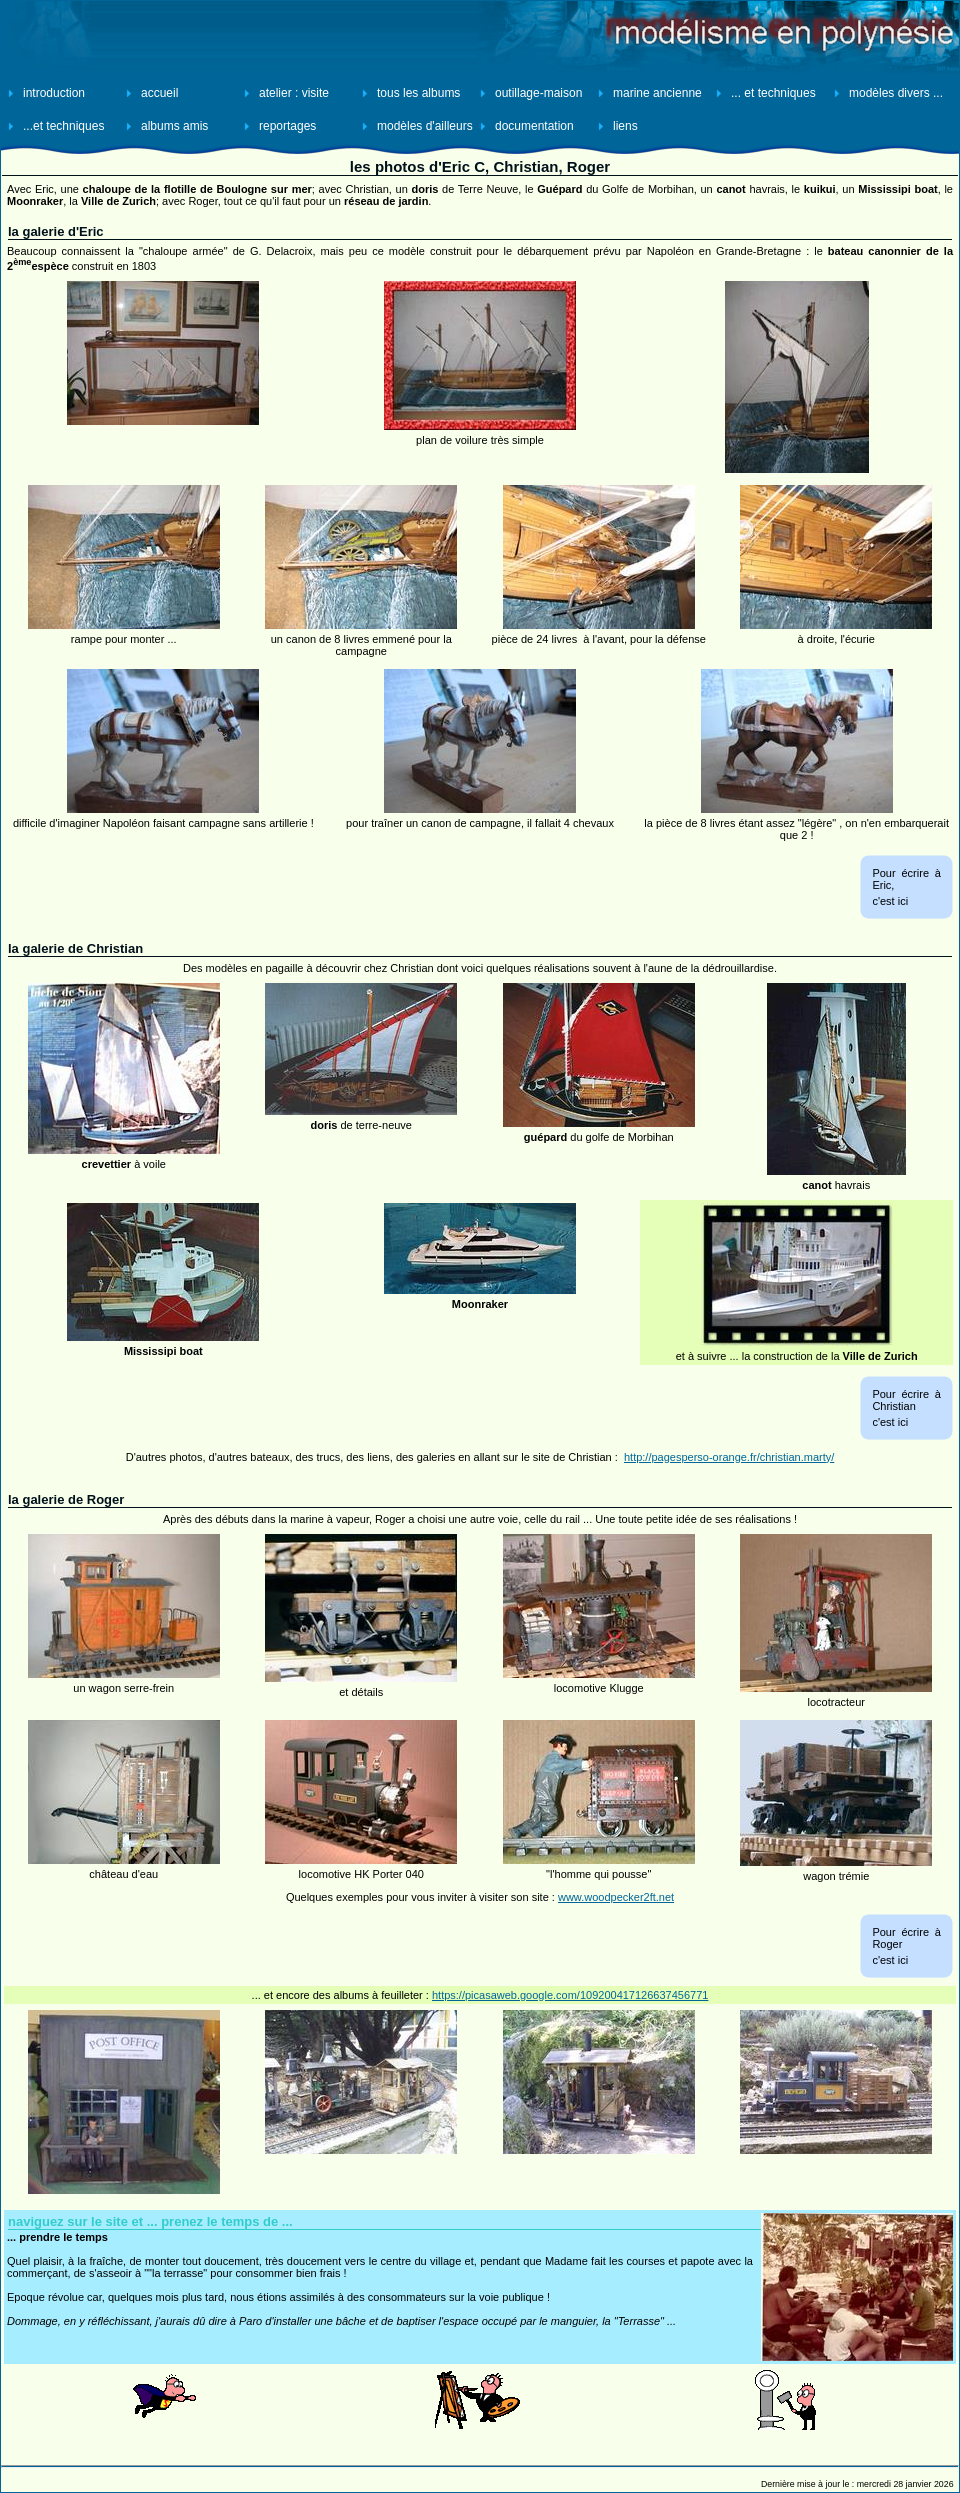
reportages (287, 126)
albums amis (174, 126)
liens (625, 126)
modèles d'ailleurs (425, 126)
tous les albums (418, 93)
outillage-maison (538, 93)
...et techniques (63, 126)
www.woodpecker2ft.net (616, 1897)
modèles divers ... (896, 93)
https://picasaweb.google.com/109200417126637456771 (570, 1995)
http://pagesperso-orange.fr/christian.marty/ (729, 1457)
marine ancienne (657, 93)
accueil (159, 93)
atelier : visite (294, 93)
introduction (54, 93)
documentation (534, 126)
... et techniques (773, 93)
